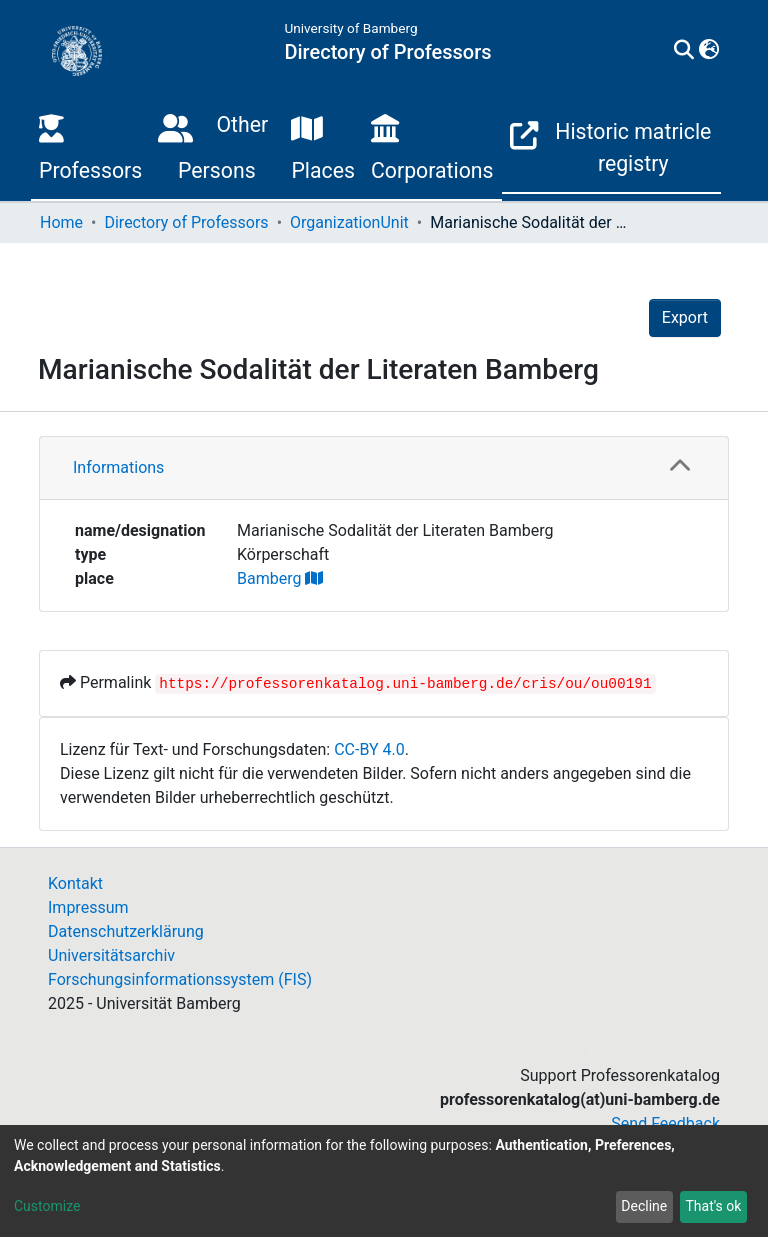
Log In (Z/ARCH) (647, 1051)
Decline (644, 1206)
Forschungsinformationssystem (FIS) (180, 979)
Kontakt (75, 883)
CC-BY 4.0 (369, 749)
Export (685, 317)
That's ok (713, 1206)
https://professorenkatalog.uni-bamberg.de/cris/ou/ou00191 (405, 684)
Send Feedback (665, 1123)
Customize (47, 1206)
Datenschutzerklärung (126, 931)
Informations (118, 467)
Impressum (88, 907)
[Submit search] (683, 51)
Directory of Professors (186, 222)
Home (61, 222)
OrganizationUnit (349, 222)
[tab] (384, 468)
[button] (708, 51)
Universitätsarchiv (111, 955)
